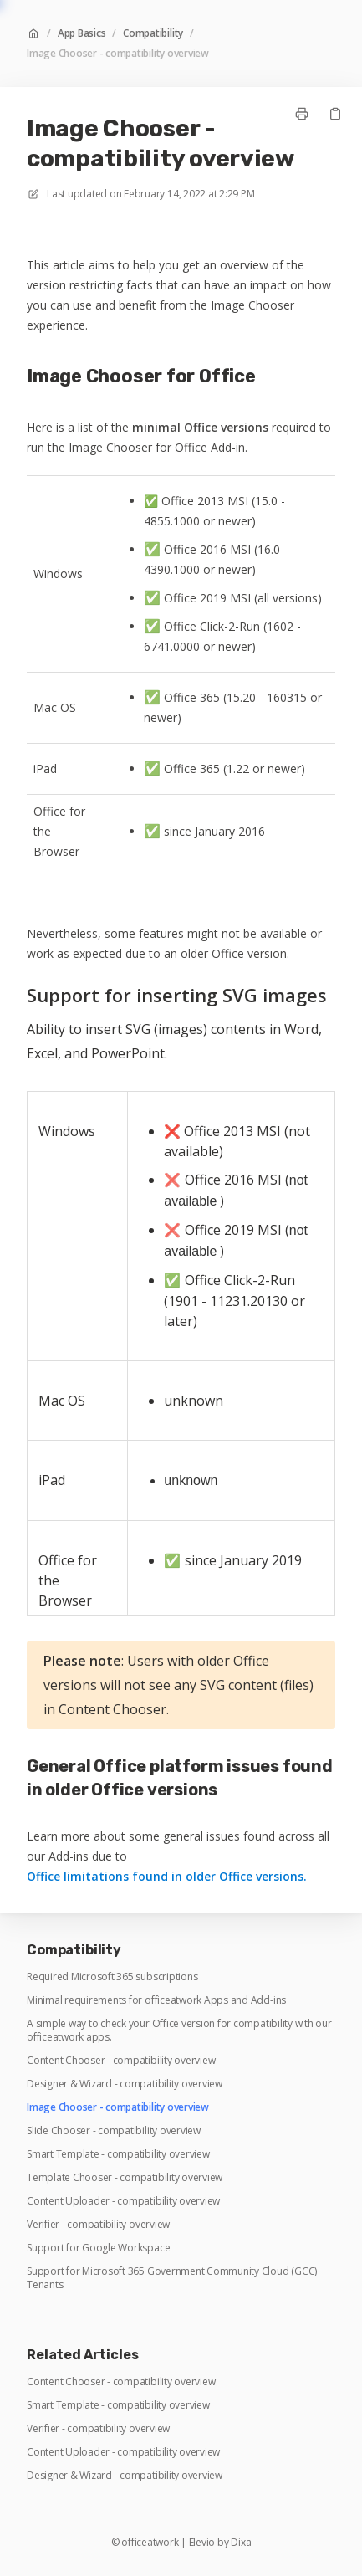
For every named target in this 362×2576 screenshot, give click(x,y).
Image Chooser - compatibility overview (118, 53)
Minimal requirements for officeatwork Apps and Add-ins (156, 2000)
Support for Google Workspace (98, 2248)
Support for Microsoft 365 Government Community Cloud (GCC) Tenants (172, 2278)
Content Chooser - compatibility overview (121, 2060)
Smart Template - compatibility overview (118, 2154)
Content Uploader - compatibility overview (123, 2201)
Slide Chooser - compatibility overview (114, 2131)
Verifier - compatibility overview (98, 2224)
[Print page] (301, 113)
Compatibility (153, 33)
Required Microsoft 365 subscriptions (112, 1977)
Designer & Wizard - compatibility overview (124, 2084)
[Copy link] (335, 113)
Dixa (241, 2542)
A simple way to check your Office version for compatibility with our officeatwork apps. (179, 2030)
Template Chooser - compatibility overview (124, 2177)
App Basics (82, 33)
